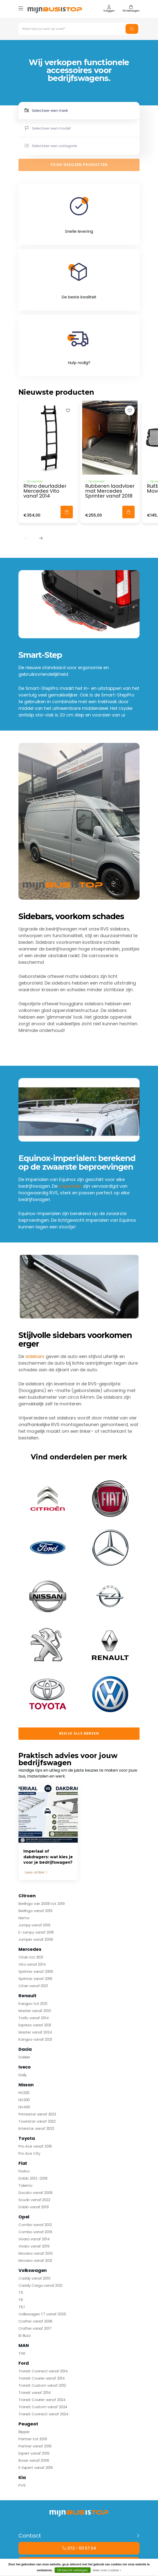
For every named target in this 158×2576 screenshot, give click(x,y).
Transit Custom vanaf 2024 (42, 2406)
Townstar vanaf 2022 (37, 2121)
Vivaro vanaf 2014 (33, 2239)
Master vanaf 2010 (34, 2010)
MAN (23, 2345)
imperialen (70, 1186)
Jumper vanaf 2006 (35, 1939)
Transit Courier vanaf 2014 (41, 2378)
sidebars (35, 1356)
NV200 (24, 2092)
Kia (22, 2477)
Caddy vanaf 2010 (34, 2278)
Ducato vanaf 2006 (35, 2192)
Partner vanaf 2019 (34, 2446)
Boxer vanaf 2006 (33, 2460)
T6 (20, 2299)
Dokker (24, 2057)
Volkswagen (32, 2270)
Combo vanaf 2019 (35, 2231)
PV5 (22, 2485)
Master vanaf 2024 (35, 2032)
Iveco (24, 2067)
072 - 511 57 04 (81, 2548)
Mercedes (29, 1949)
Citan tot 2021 (30, 1957)
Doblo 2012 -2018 (32, 2178)
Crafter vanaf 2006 (35, 2321)
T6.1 (21, 2306)
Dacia (25, 2049)
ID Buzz (24, 2335)
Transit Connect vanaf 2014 (43, 2371)
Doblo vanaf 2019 (33, 2206)
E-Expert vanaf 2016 (35, 2467)
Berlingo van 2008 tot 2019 (41, 1903)
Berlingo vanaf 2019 (35, 1910)
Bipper (24, 2431)
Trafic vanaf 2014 (33, 2017)
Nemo (23, 1917)
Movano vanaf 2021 (35, 2260)
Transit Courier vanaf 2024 (41, 2399)
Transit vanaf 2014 (34, 2392)
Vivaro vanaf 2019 (33, 2246)
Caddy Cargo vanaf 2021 (40, 2285)
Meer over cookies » (107, 2570)
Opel (23, 2217)
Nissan (26, 2085)
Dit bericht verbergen (72, 2570)
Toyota (26, 2138)
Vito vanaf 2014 (32, 1964)
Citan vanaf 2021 (33, 1985)
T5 (20, 2292)
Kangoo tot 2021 (32, 2003)
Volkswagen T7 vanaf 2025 (42, 2314)
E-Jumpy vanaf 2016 (36, 1932)
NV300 (24, 2099)
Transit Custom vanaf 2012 (42, 2385)
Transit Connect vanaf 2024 (43, 2414)
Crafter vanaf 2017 (34, 2328)
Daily (22, 2074)
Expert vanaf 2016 (33, 2453)
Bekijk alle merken (79, 1733)
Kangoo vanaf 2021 (35, 2039)
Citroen (27, 1896)
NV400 (24, 2107)
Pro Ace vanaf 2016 (35, 2146)
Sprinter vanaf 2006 (35, 1971)
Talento (25, 2185)
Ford (23, 2363)
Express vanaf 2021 (34, 2025)
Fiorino (24, 2171)
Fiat (22, 2163)
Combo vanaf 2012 (35, 2224)
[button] (25, 538)
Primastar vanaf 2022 (37, 2114)
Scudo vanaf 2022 (34, 2199)
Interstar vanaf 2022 (36, 2128)
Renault (27, 1996)
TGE (21, 2353)
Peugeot (28, 2424)
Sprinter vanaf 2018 (35, 1978)
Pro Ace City (29, 2153)
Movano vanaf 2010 (35, 2253)
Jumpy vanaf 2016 (34, 1925)
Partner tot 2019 (32, 2438)
